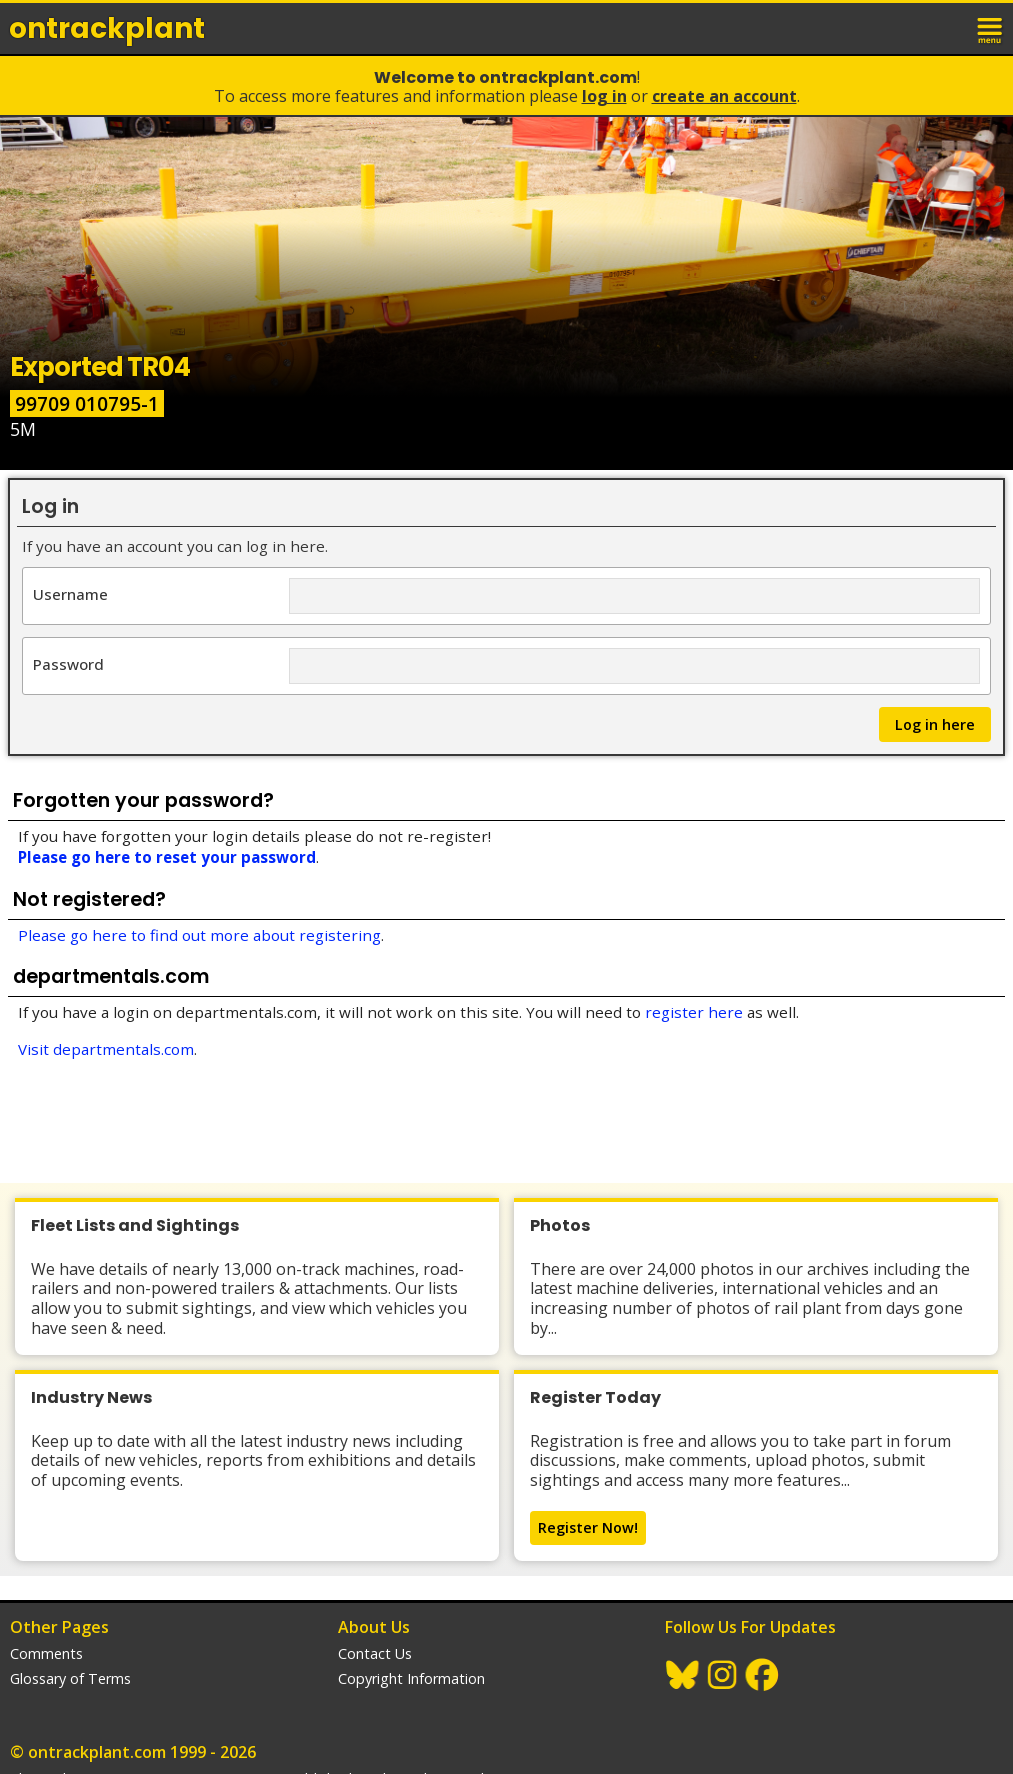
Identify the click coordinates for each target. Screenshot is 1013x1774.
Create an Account (724, 96)
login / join (947, 28)
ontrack (107, 28)
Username (70, 593)
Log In (604, 96)
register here (694, 1012)
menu (991, 28)
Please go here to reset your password (167, 857)
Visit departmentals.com (106, 1049)
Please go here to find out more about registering (199, 935)
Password (68, 663)
